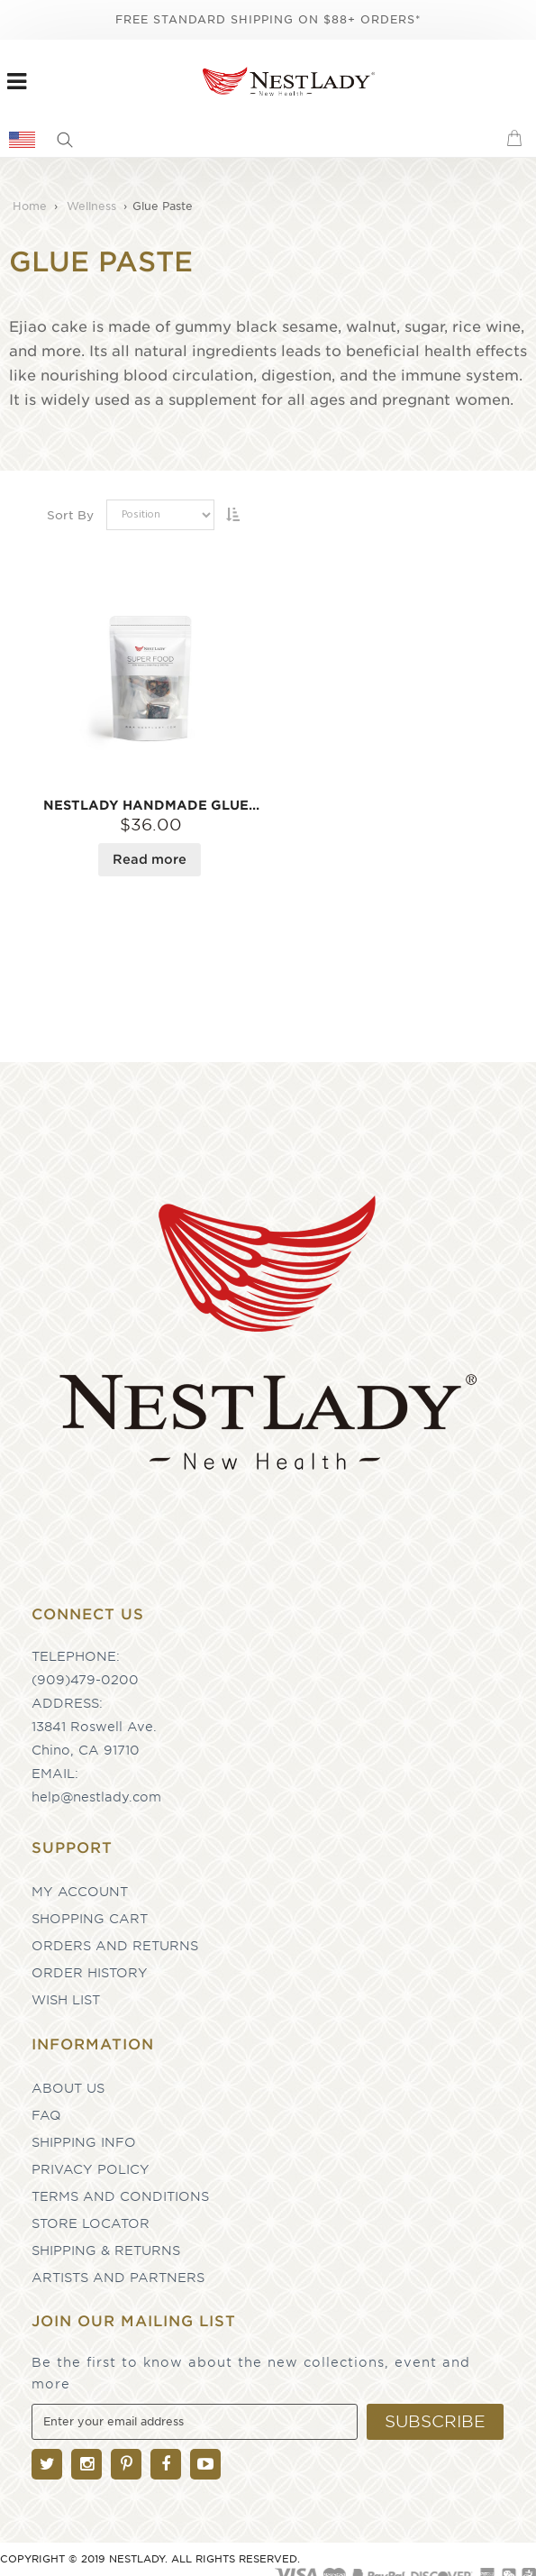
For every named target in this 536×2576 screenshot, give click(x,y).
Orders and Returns (115, 1946)
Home (31, 206)
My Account (80, 1891)
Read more (149, 859)
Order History (90, 1973)
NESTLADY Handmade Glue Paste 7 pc (151, 805)
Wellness (93, 206)
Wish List (66, 2000)
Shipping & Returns (106, 2250)
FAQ (46, 2115)
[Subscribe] (435, 2422)
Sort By (70, 515)
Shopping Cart (90, 1918)
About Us (68, 2088)
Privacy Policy (91, 2169)
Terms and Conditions (120, 2196)
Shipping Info (84, 2142)
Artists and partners (118, 2277)
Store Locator (91, 2223)
